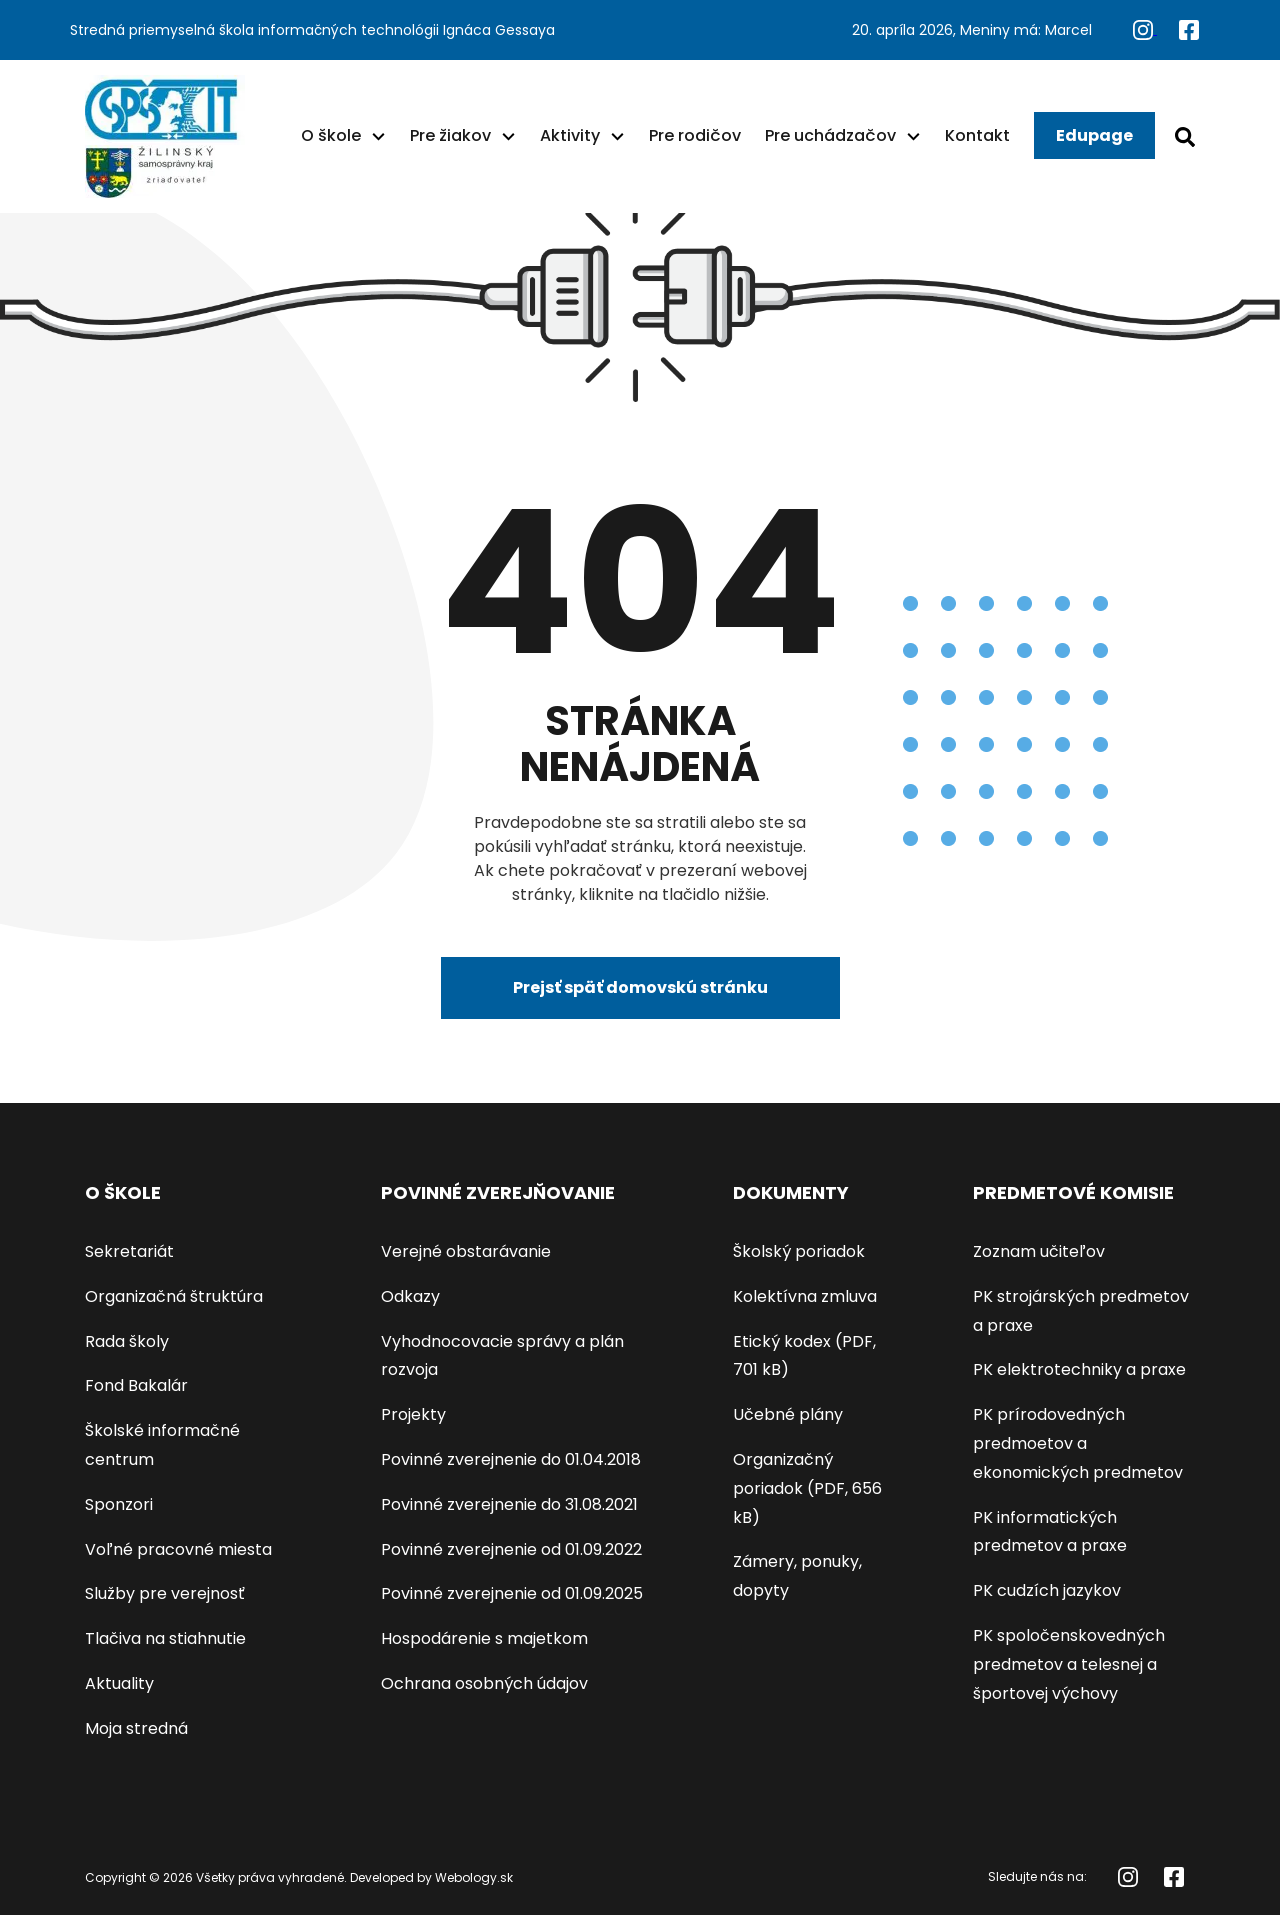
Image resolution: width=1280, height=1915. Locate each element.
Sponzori (119, 1504)
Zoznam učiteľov (1039, 1251)
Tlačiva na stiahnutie (165, 1638)
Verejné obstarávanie (466, 1251)
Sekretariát (129, 1251)
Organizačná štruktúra (174, 1296)
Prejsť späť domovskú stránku (640, 987)
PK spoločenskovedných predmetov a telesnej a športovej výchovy (1069, 1664)
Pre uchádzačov (830, 135)
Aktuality (119, 1683)
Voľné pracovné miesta (178, 1549)
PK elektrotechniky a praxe (1079, 1369)
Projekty (413, 1414)
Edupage (1094, 135)
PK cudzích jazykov (1047, 1590)
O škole (331, 135)
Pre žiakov (450, 135)
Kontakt (977, 135)
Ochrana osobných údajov (484, 1683)
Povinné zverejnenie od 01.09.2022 (511, 1549)
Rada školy (127, 1341)
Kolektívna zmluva (805, 1296)
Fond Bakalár (136, 1385)
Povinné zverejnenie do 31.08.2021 (509, 1504)
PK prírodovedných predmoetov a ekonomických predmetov (1078, 1443)
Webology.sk (474, 1877)
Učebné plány (788, 1414)
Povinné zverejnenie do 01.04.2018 (511, 1459)
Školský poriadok (799, 1251)
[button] (378, 136)
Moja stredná (136, 1728)
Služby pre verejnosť (165, 1593)
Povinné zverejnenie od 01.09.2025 (512, 1593)
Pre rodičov (695, 135)
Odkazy (410, 1296)
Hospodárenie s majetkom (484, 1638)
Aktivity (570, 135)
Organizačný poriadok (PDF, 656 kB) (807, 1488)
